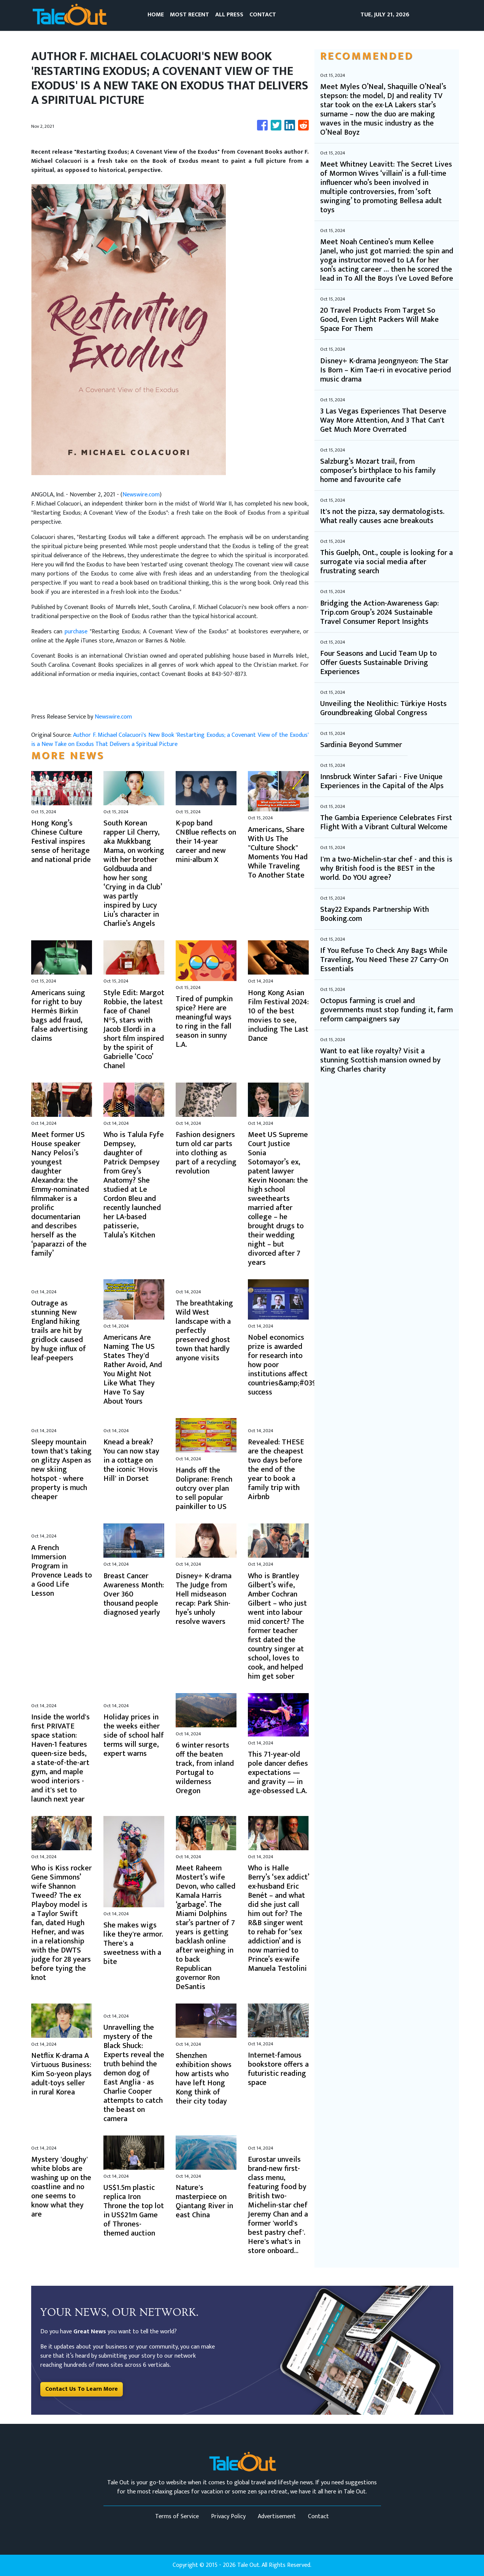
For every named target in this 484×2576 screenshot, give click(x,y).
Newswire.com (141, 495)
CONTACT (262, 15)
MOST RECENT (189, 15)
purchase (77, 632)
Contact (318, 2516)
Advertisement (277, 2516)
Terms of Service (177, 2516)
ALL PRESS (229, 15)
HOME (156, 15)
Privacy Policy (228, 2516)
